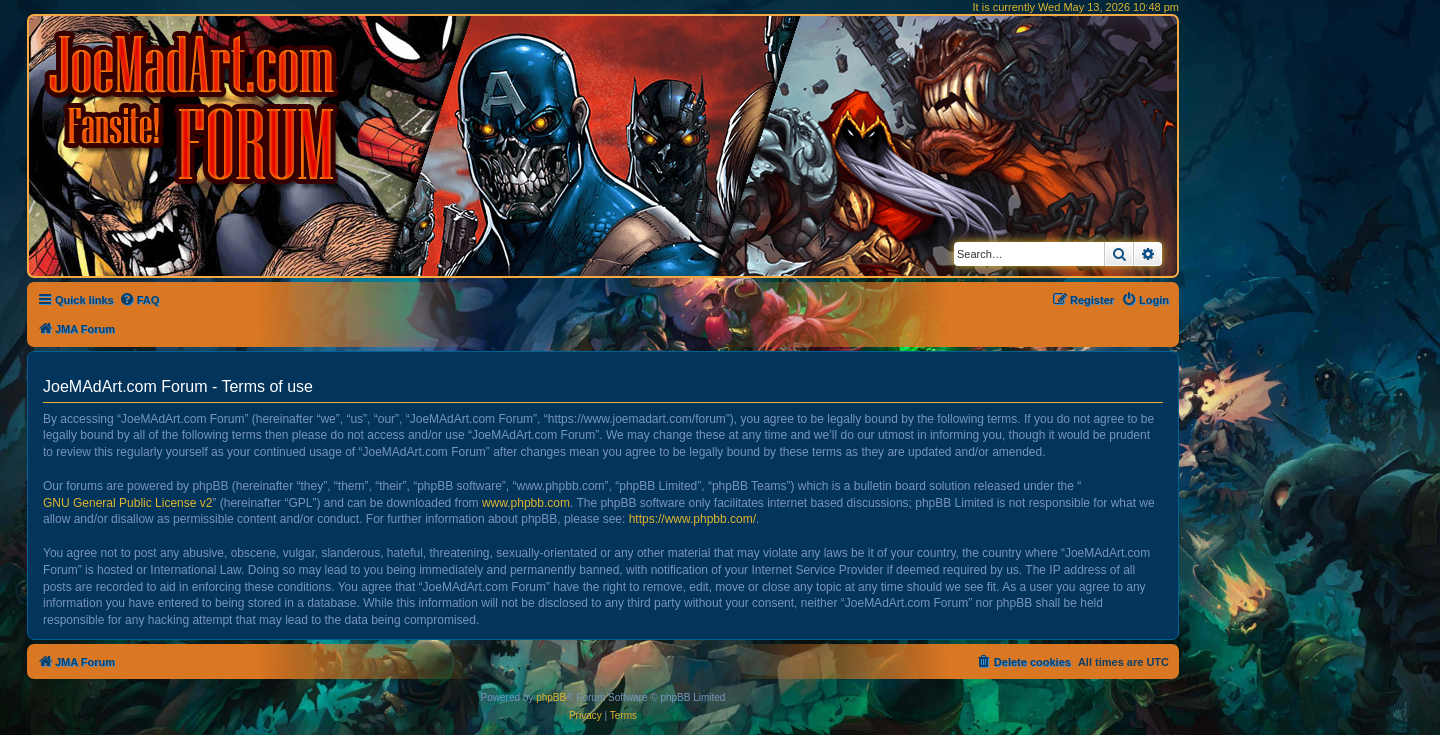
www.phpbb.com (526, 503)
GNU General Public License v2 (127, 503)
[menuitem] (139, 300)
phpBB (551, 697)
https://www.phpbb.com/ (692, 519)
